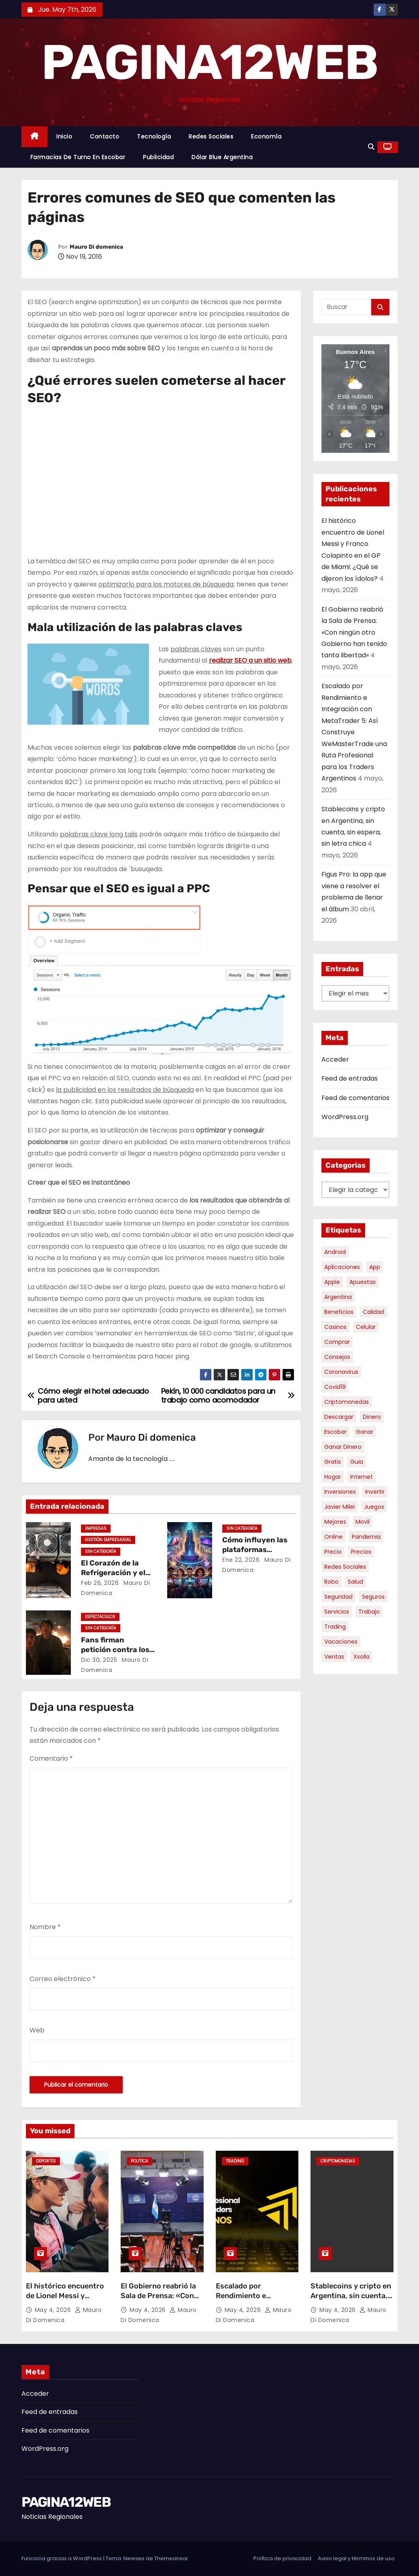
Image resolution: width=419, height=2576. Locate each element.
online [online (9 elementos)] (333, 1537)
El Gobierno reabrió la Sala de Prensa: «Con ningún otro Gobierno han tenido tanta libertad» (354, 632)
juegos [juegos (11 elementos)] (374, 1507)
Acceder (335, 1059)
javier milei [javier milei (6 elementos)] (339, 1507)
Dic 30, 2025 (99, 1660)
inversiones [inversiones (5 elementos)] (340, 1492)
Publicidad (158, 157)
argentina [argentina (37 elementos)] (338, 1297)
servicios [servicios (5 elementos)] (336, 1612)
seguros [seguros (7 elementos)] (373, 1597)
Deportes (46, 2161)
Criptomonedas (338, 2161)
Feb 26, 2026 (100, 1583)
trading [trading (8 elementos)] (335, 1627)
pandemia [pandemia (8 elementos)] (366, 1537)
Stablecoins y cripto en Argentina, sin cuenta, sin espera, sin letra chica (351, 2301)
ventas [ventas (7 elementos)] (334, 1657)
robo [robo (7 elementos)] (331, 1582)
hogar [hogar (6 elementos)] (332, 1477)
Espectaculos (100, 1617)
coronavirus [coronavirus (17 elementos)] (341, 1372)
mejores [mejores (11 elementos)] (335, 1522)
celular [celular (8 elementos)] (366, 1327)
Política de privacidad (282, 2558)
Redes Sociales (211, 136)
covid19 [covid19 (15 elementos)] (335, 1387)
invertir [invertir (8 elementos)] (375, 1492)
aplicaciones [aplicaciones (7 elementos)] (342, 1267)
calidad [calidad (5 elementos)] (373, 1312)
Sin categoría (100, 1551)
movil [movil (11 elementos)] (362, 1522)
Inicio (64, 136)
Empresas (95, 1528)
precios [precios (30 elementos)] (361, 1552)
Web (37, 2030)
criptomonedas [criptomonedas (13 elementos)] (346, 1402)
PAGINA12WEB (209, 62)
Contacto (104, 136)
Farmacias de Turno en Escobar (77, 157)
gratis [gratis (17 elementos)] (332, 1462)
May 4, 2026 (54, 2310)
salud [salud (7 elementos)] (355, 1582)
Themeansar (171, 2558)
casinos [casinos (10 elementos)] (335, 1327)
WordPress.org (344, 1117)
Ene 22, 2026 (240, 1560)
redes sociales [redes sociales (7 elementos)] (345, 1567)
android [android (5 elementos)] (335, 1252)
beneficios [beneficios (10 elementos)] (338, 1312)
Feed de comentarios (355, 1097)
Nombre (45, 1927)
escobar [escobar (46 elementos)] (335, 1432)
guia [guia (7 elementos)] (356, 1462)
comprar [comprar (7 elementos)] (337, 1342)
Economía (266, 136)
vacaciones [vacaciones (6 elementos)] (340, 1642)
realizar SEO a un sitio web (250, 660)
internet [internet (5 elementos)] (361, 1477)
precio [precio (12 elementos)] (333, 1552)
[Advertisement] (96, 495)
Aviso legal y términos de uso (356, 2558)
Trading (235, 2161)
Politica (139, 2161)
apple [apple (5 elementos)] (332, 1282)
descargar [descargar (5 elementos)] (338, 1417)
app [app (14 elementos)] (374, 1267)
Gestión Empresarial (108, 1540)
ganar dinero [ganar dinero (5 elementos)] (343, 1447)
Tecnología (154, 136)
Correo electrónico (63, 1978)
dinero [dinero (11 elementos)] (372, 1417)
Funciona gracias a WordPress (62, 2558)
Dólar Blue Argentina (222, 157)
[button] (371, 146)
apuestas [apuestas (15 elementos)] (362, 1282)
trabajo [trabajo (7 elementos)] (369, 1612)
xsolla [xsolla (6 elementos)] (361, 1657)
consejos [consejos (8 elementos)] (337, 1357)
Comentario (51, 1758)
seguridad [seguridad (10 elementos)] (338, 1597)
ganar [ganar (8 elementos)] (364, 1432)
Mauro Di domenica (96, 246)
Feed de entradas (349, 1078)
